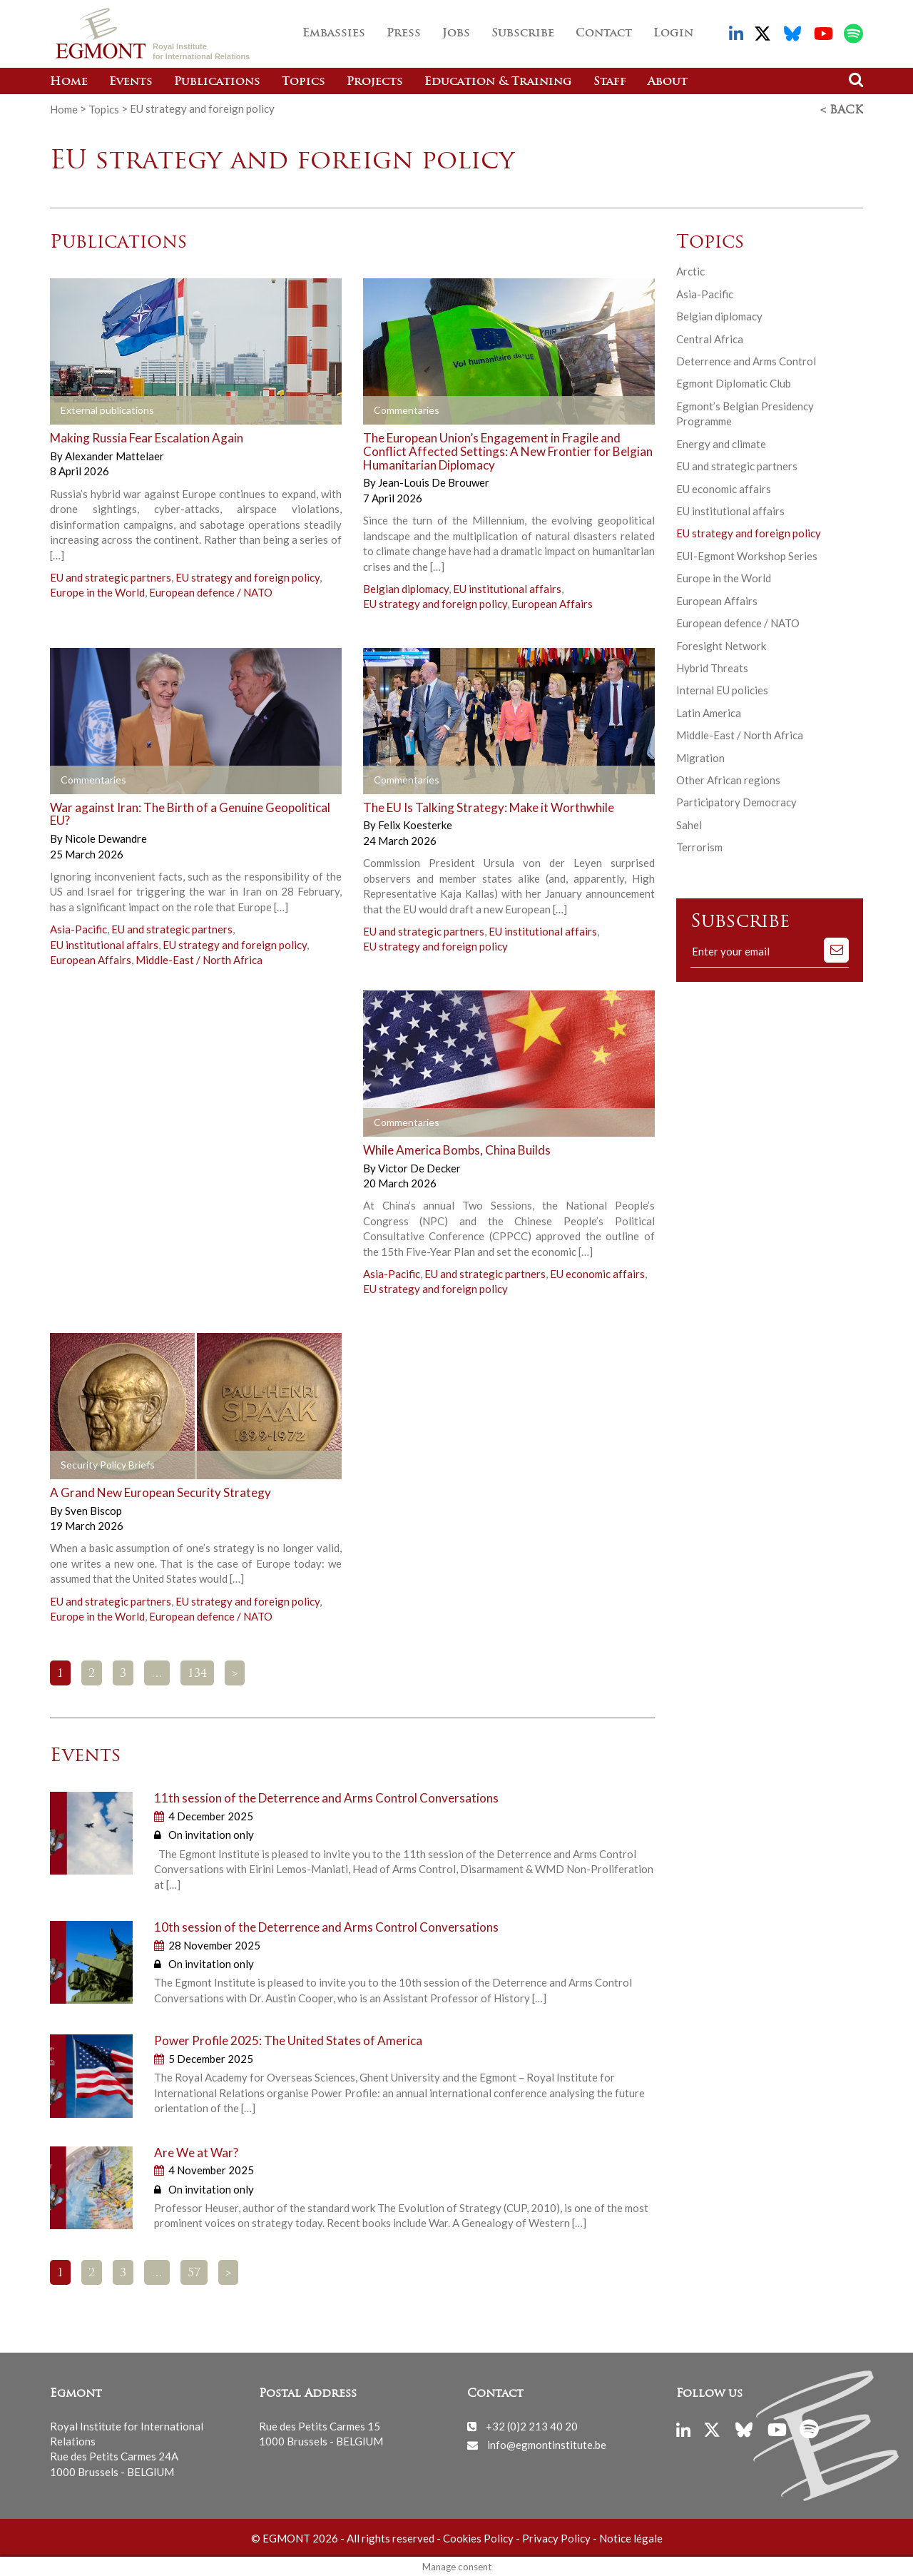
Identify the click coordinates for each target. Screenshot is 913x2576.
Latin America (708, 711)
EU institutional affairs (507, 587)
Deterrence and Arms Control (746, 359)
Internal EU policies (722, 688)
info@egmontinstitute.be (546, 2443)
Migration (700, 756)
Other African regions (728, 778)
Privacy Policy (556, 2536)
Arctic (690, 269)
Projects (375, 82)
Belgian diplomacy (406, 587)
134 (197, 1672)
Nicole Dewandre (106, 837)
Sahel (689, 823)
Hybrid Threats (712, 666)
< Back (841, 109)
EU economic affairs (597, 1272)
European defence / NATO (210, 590)
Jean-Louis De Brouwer (433, 481)
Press (404, 33)
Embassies (333, 33)
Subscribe (522, 33)
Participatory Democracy (736, 800)
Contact (604, 33)
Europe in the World (97, 590)
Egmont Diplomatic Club (733, 381)
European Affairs (552, 602)
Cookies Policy (478, 2536)
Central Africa (709, 336)
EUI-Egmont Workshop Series (746, 554)
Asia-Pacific (78, 927)
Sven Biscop (93, 1508)
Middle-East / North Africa (199, 958)
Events (131, 82)
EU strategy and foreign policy (247, 575)
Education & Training (498, 82)
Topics (303, 82)
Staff (609, 82)
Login (673, 33)
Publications (217, 82)
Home (69, 82)
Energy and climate (721, 442)
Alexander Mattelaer (114, 454)
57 (194, 2272)
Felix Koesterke (415, 823)
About (668, 82)
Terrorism (699, 845)
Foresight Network (721, 643)
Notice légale (631, 2536)
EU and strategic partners (110, 575)
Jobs (456, 33)
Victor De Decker (419, 1166)
